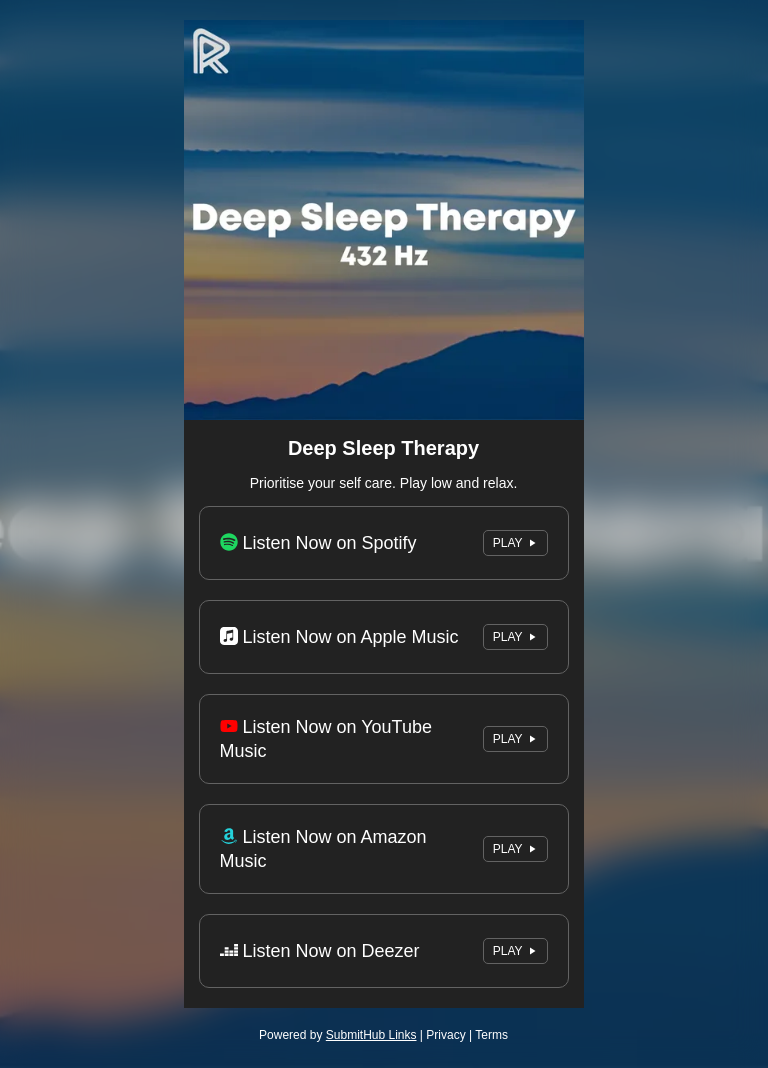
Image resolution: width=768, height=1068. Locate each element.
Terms (491, 1035)
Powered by (337, 1035)
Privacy (445, 1035)
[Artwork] (384, 220)
